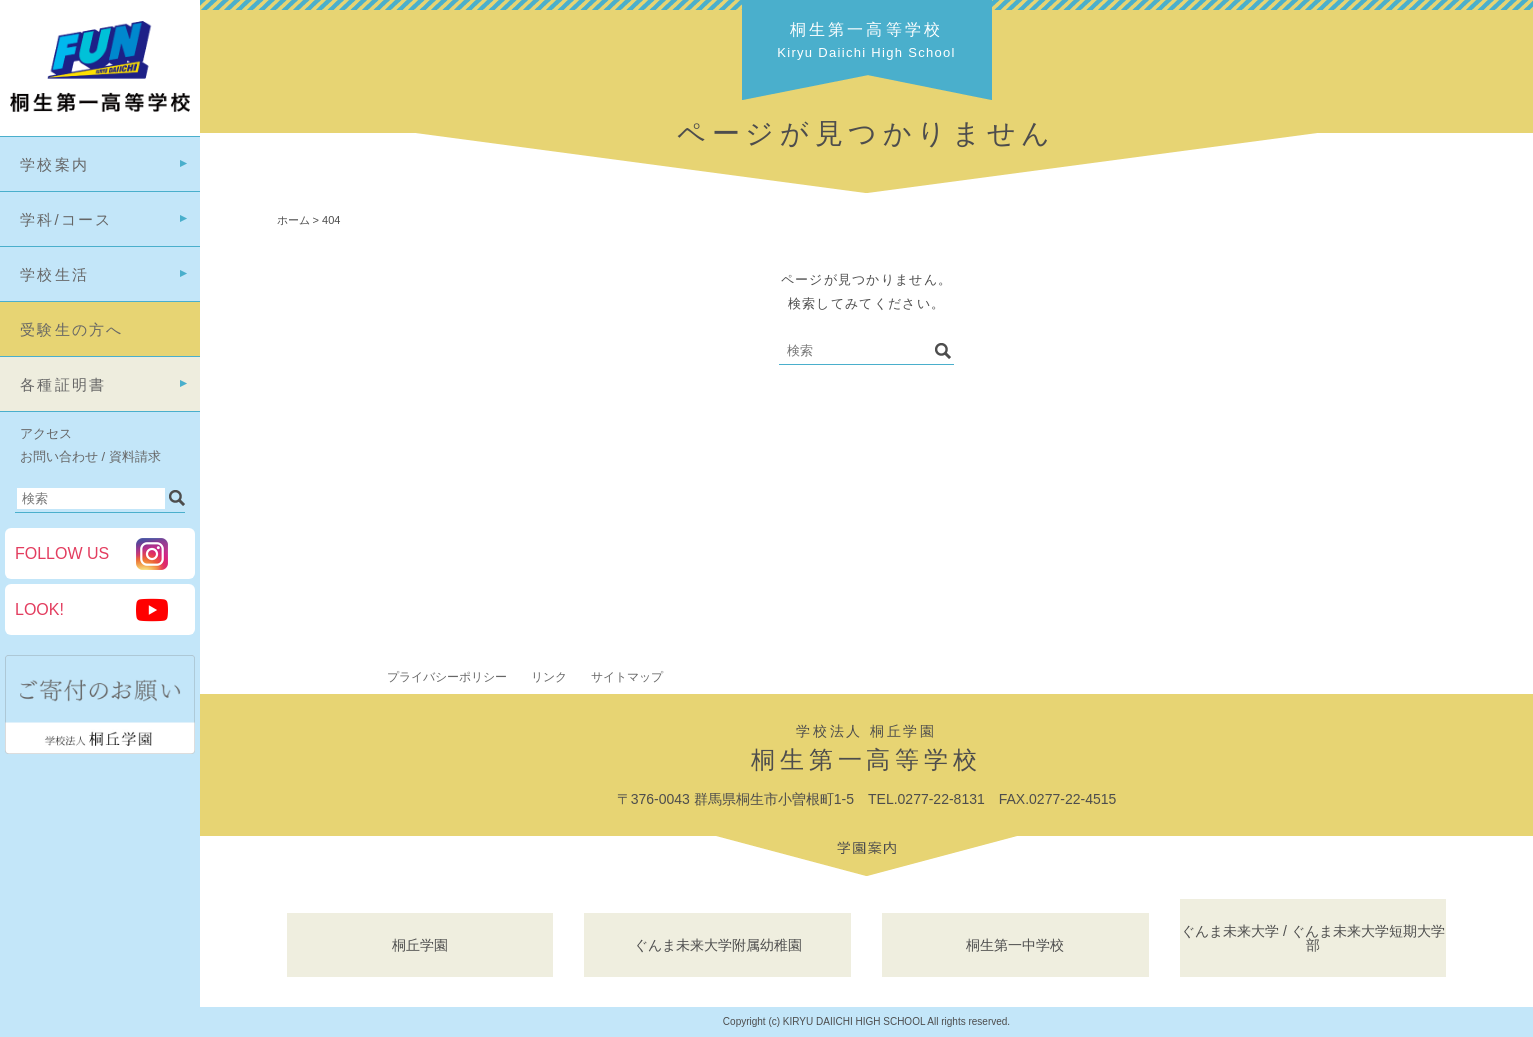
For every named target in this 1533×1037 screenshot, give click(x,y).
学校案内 (54, 164)
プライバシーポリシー (447, 677)
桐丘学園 (420, 945)
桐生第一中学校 (1015, 945)
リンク (549, 677)
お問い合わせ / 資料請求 (90, 456)
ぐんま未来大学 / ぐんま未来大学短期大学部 (1313, 938)
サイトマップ (627, 677)
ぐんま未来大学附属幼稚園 (718, 945)
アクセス (46, 433)
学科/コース (66, 219)
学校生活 (54, 274)
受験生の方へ (72, 329)
